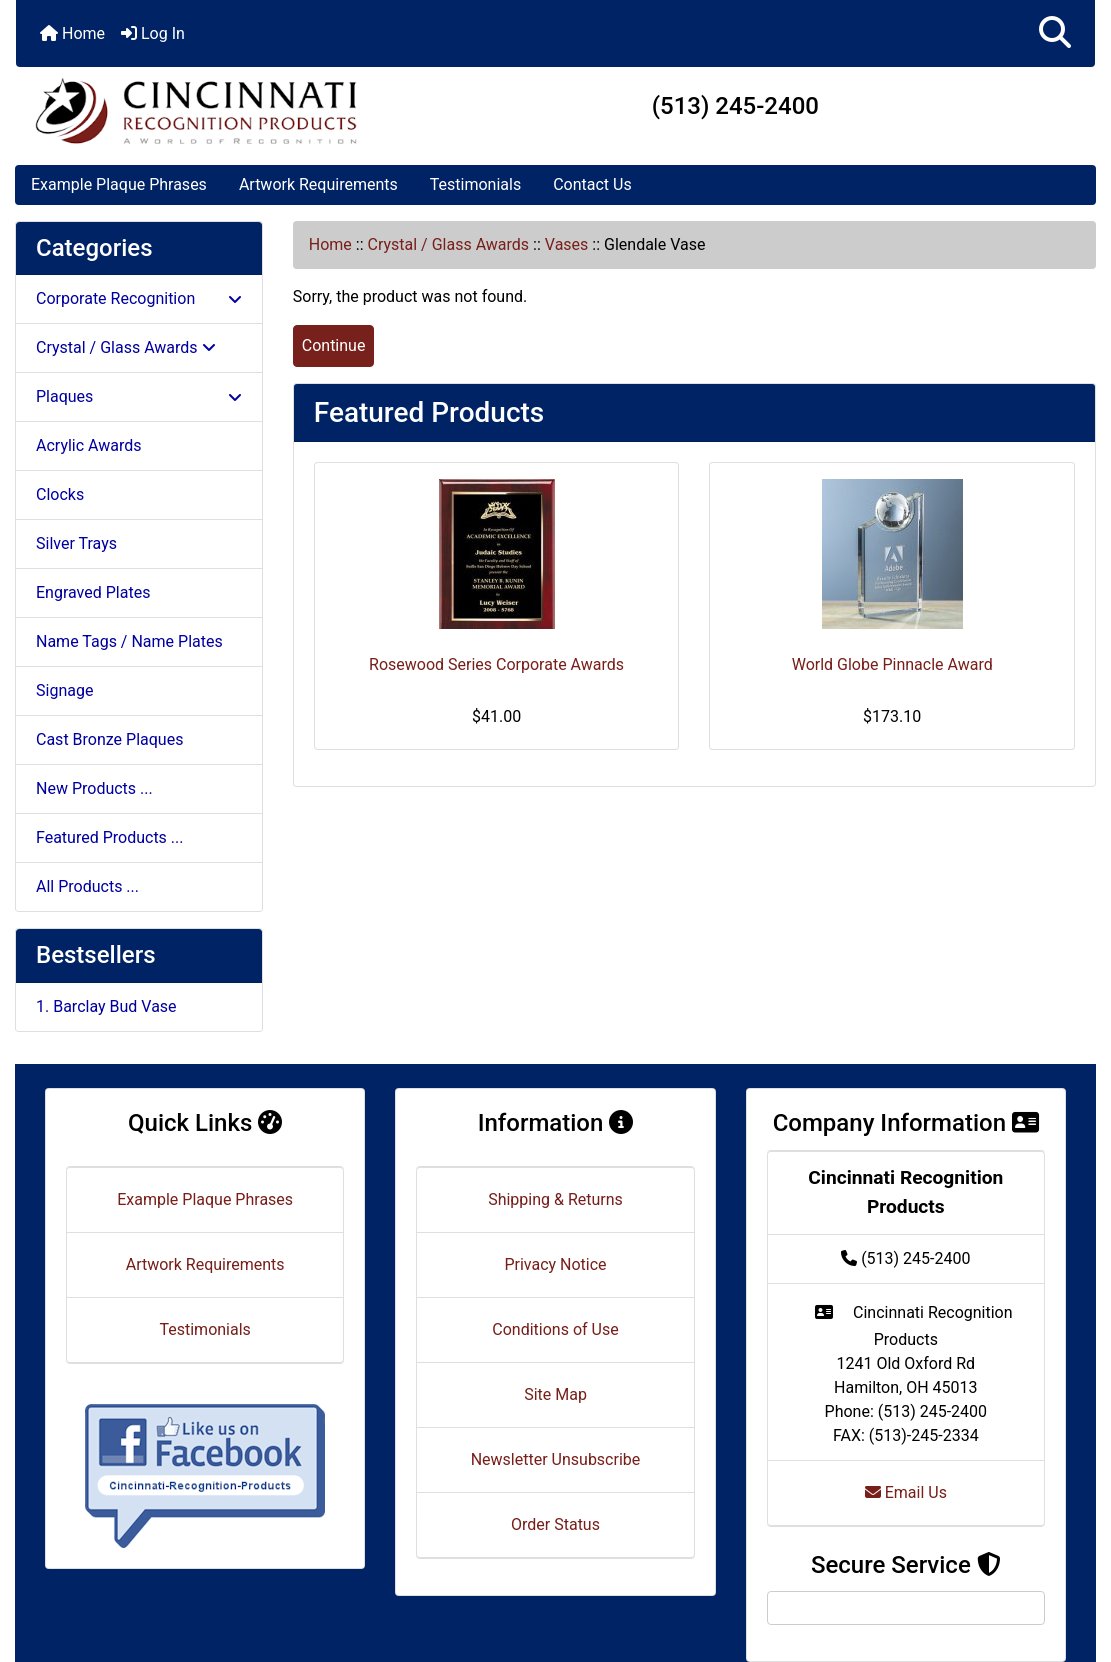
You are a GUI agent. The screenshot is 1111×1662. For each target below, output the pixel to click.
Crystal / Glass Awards (449, 244)
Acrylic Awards (89, 445)
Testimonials (475, 184)
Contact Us (592, 184)
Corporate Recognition (139, 298)
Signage (64, 690)
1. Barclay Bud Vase (106, 1006)
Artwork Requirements (318, 184)
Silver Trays (76, 543)
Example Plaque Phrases (119, 184)
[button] (1055, 33)
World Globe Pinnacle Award (892, 664)
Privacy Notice (555, 1264)
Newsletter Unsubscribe (556, 1459)
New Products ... (94, 788)
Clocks (60, 494)
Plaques (139, 396)
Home (72, 33)
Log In (153, 33)
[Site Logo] (196, 110)
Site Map (555, 1394)
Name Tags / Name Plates (129, 641)
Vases (567, 244)
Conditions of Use (555, 1329)
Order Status (555, 1524)
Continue (334, 345)
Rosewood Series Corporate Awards (496, 664)
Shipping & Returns (555, 1199)
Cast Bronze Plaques (109, 739)
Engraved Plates (93, 592)
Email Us (906, 1492)
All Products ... (87, 886)
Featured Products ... (110, 837)
